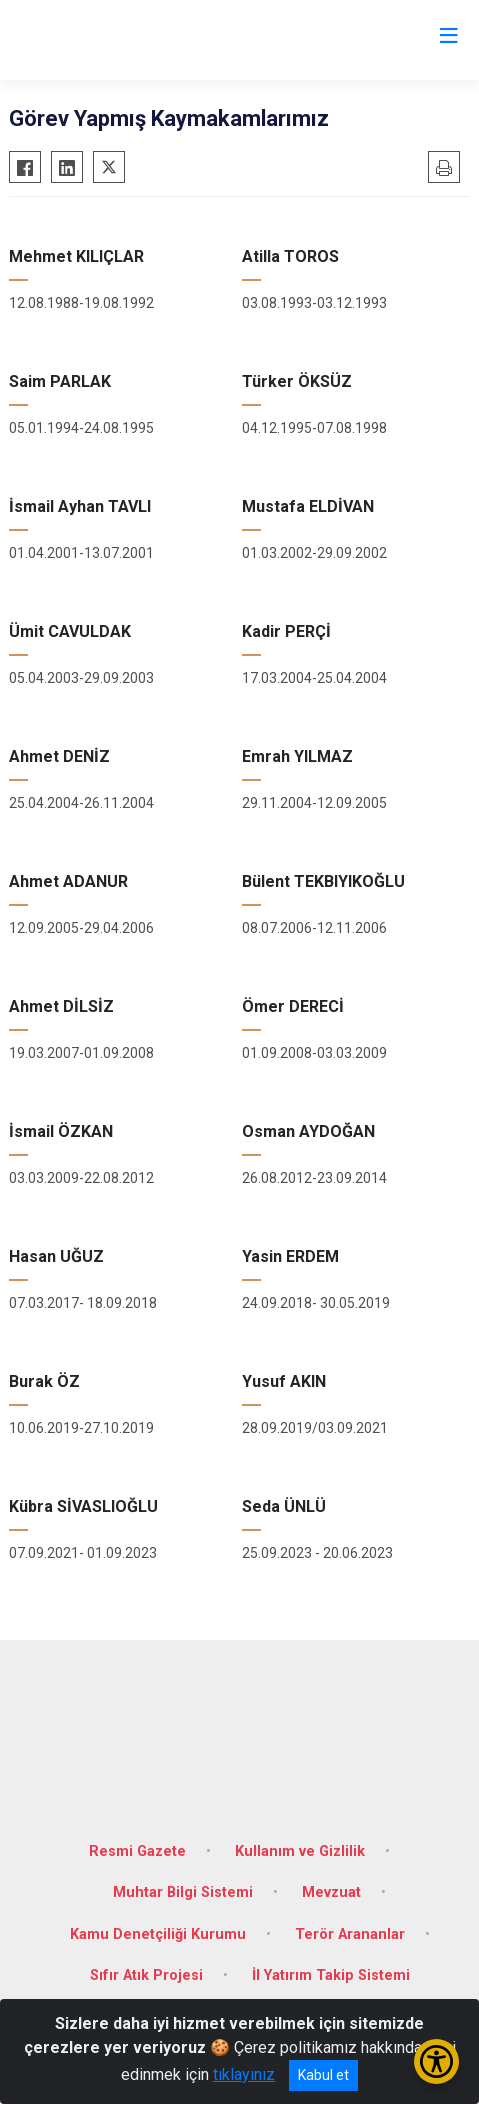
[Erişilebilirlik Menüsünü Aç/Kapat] (436, 2061)
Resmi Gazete (137, 1851)
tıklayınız (244, 2074)
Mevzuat (331, 1892)
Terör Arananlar (350, 1934)
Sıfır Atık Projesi (146, 1975)
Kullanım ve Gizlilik (300, 1851)
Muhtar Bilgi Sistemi (183, 1892)
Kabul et (323, 2075)
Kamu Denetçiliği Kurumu (158, 1934)
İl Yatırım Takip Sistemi (331, 1975)
